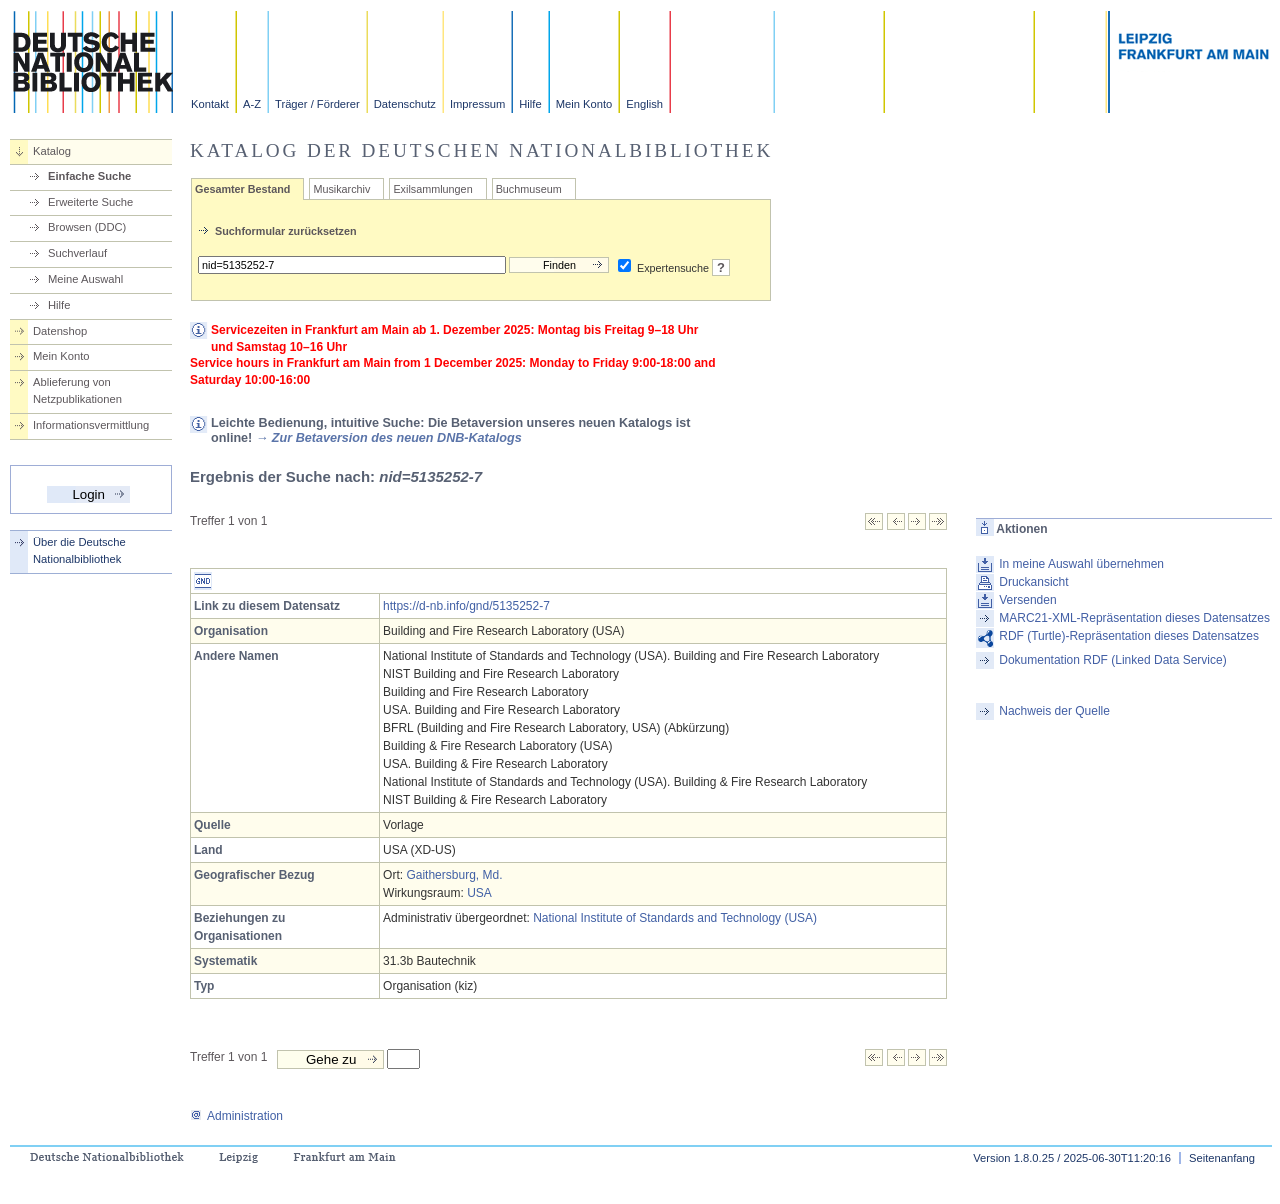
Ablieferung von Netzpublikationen (77, 390)
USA (479, 893)
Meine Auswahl (85, 279)
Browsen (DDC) (87, 227)
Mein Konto (584, 104)
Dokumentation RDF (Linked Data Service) (1112, 660)
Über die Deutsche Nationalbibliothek (79, 550)
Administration (236, 1116)
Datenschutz (405, 104)
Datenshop (60, 331)
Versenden (1027, 600)
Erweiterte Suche (90, 202)
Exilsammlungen (432, 189)
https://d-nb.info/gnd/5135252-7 (466, 606)
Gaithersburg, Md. (454, 875)
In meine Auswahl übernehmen (1081, 564)
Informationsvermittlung (91, 425)
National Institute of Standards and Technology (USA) (675, 918)
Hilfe (530, 104)
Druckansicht (1033, 582)
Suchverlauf (77, 253)
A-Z (252, 104)
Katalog (52, 151)
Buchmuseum (529, 189)
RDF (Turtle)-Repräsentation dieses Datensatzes (1129, 636)
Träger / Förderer (317, 104)
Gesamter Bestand (242, 189)
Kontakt (210, 104)
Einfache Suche (89, 176)
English (644, 104)
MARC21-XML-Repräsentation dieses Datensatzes (1134, 618)
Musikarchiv (341, 189)
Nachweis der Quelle (1054, 711)
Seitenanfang (1222, 1158)
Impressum (477, 104)
